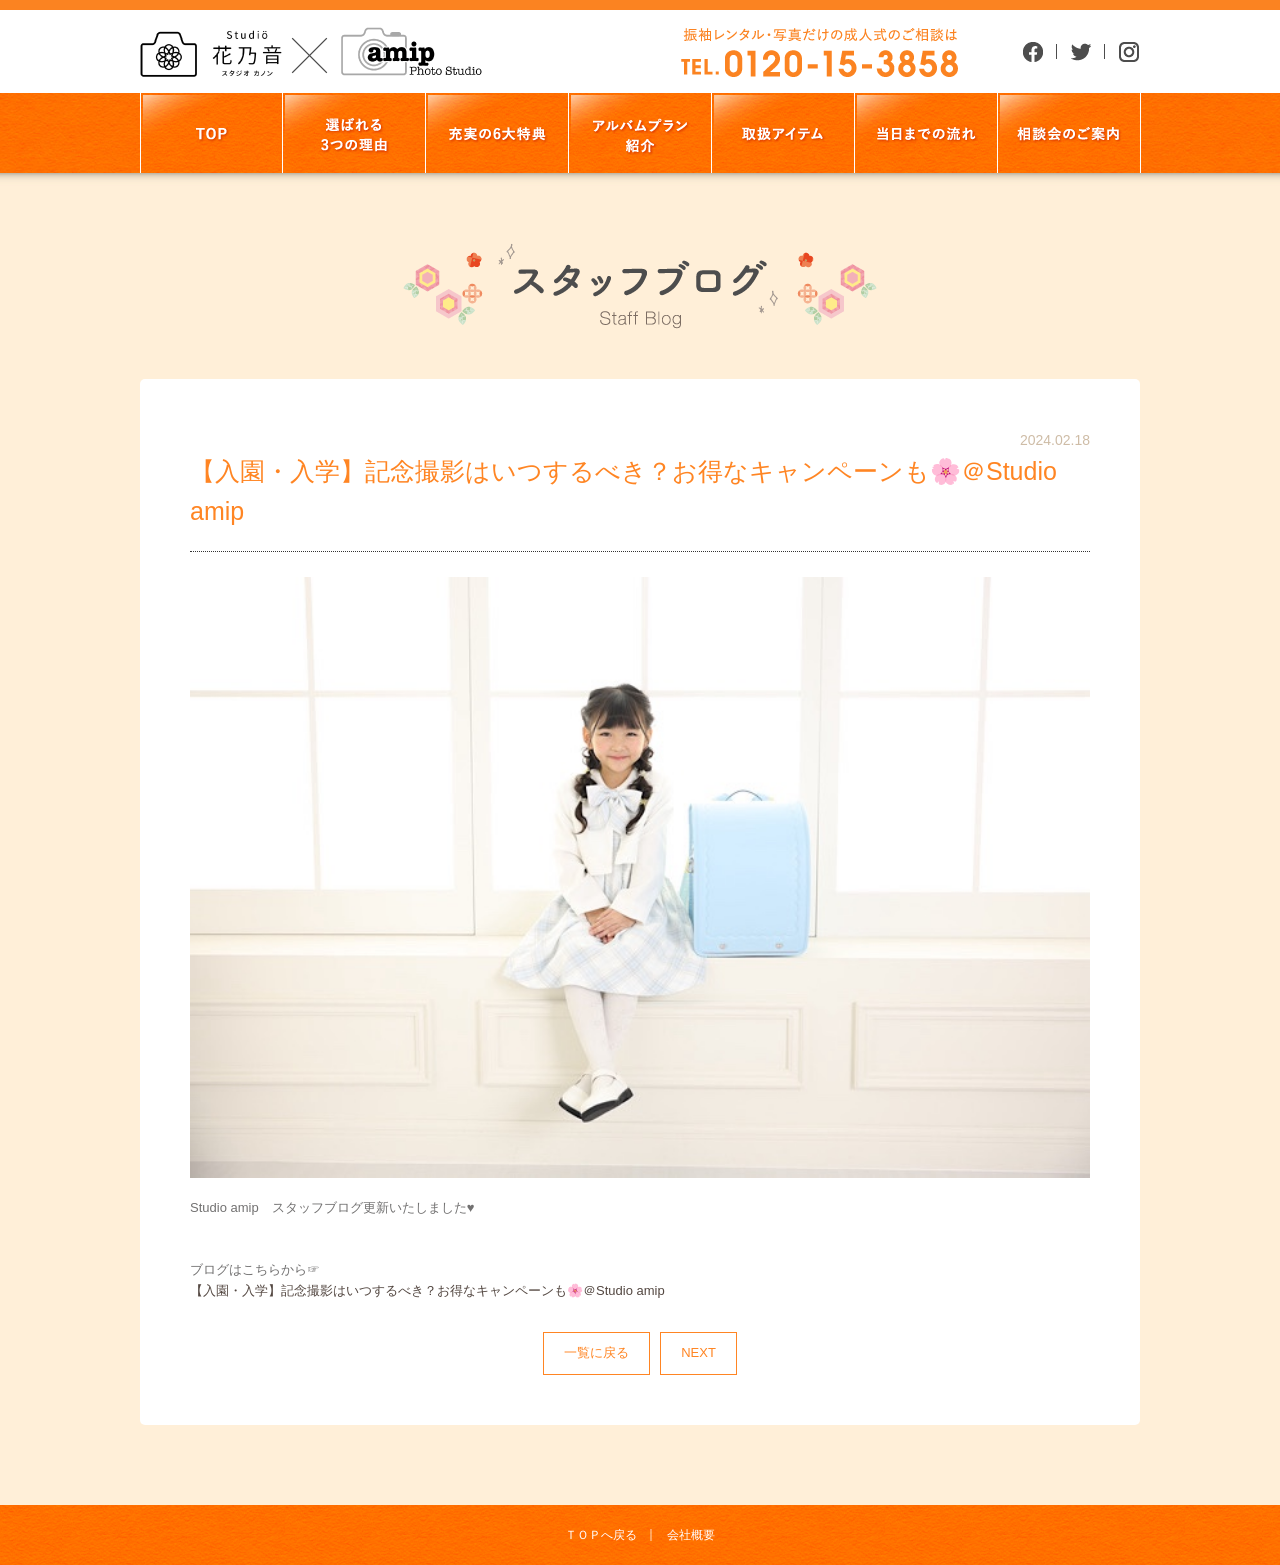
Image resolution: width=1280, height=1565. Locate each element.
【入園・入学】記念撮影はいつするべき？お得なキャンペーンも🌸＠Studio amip (427, 1290)
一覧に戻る (596, 1352)
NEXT (698, 1352)
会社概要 (691, 1535)
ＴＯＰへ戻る (601, 1535)
